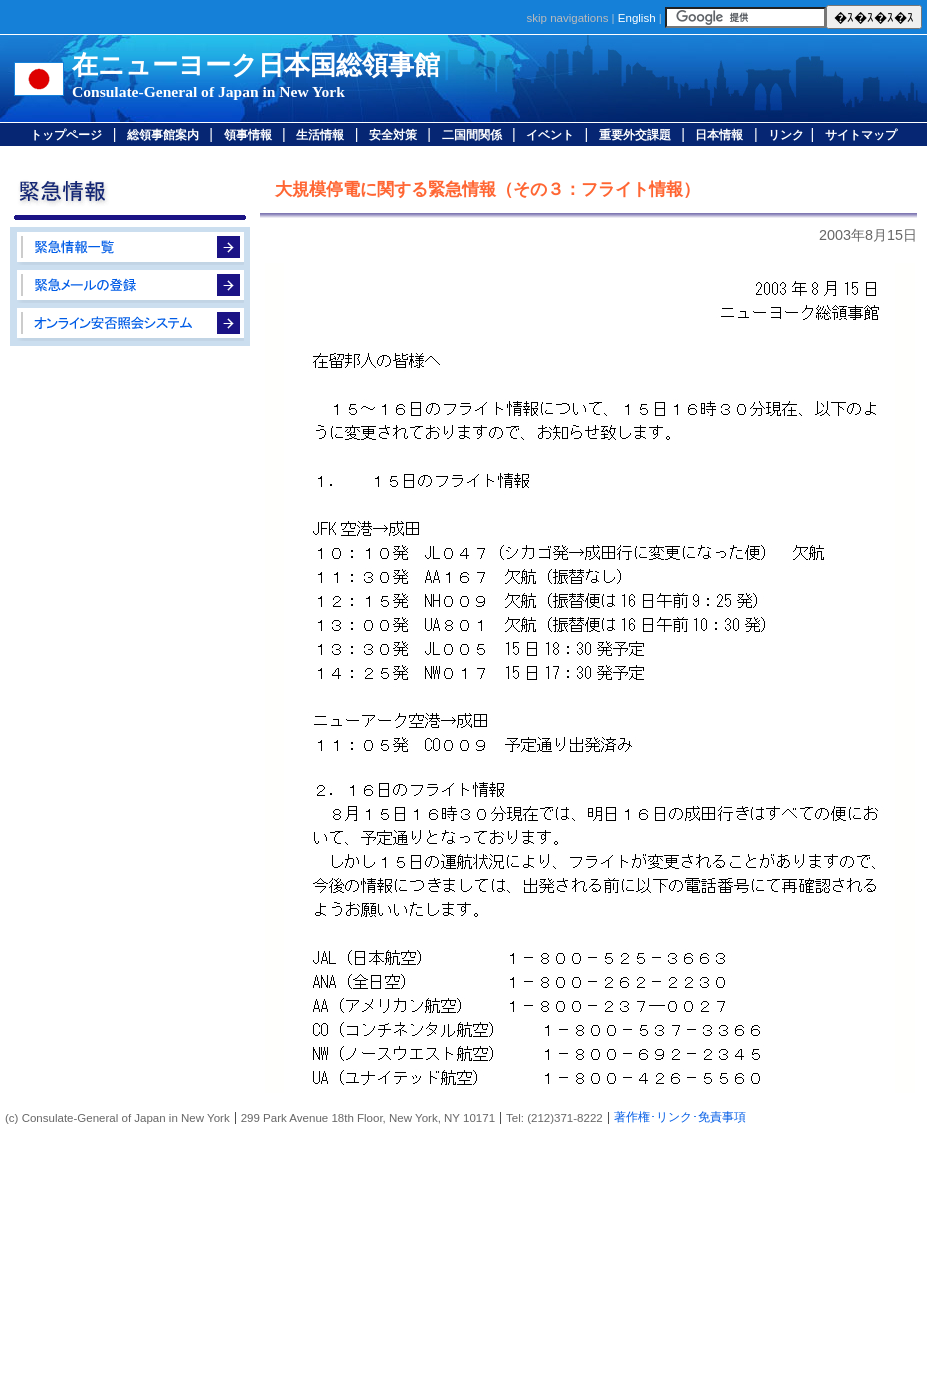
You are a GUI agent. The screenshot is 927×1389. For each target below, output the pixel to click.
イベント (550, 135)
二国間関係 (472, 135)
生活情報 (320, 135)
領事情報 (248, 135)
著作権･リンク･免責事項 (680, 1117)
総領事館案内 (163, 135)
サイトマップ (861, 135)
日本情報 (719, 135)
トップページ (66, 135)
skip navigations (567, 18)
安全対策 (393, 135)
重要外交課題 (635, 135)
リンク (786, 135)
